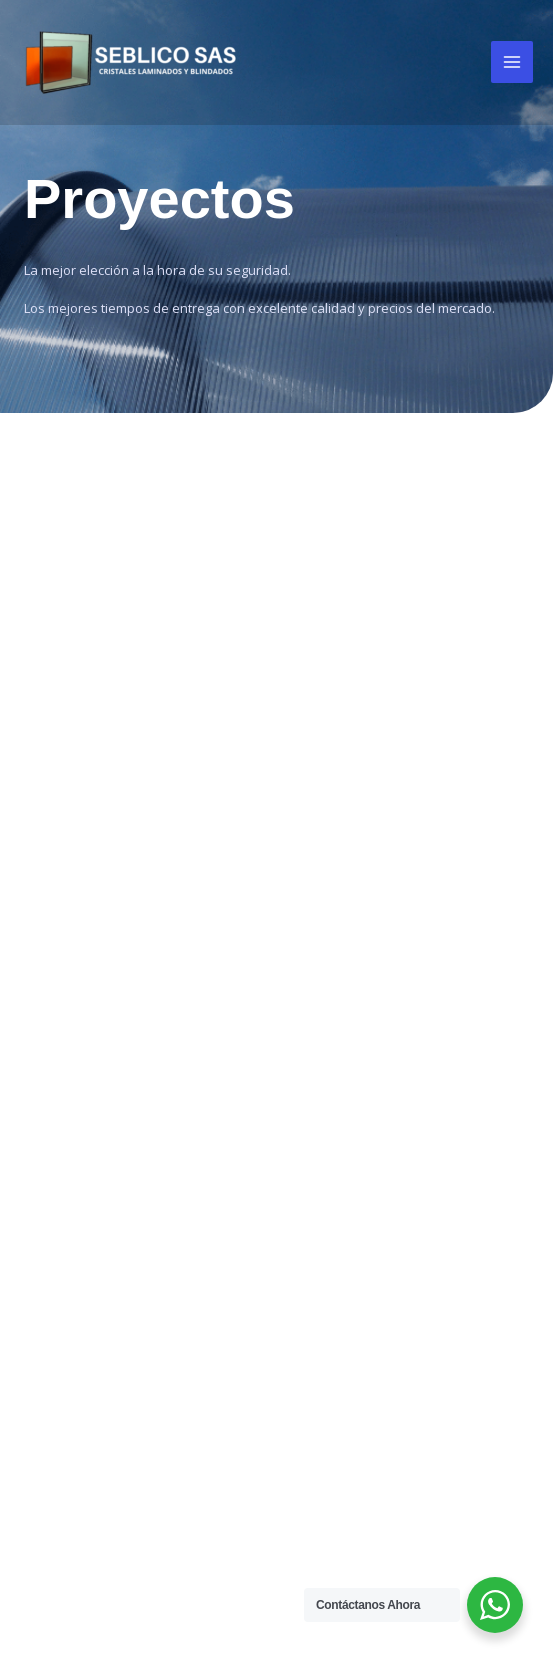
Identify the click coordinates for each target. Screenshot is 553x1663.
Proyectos (321, 922)
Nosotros (319, 895)
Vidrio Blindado (81, 1172)
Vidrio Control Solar (95, 1226)
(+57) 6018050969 (442, 1383)
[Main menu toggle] (512, 62)
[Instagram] (419, 1152)
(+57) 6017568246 (442, 1420)
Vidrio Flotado (77, 1118)
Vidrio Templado (86, 1091)
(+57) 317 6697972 (441, 1310)
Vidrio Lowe (69, 1254)
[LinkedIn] (467, 1152)
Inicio (304, 868)
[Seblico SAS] (130, 62)
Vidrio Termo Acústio (101, 1199)
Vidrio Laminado (84, 1064)
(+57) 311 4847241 (441, 1347)
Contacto (318, 977)
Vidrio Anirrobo (81, 1145)
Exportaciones (335, 950)
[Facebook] (371, 1152)
